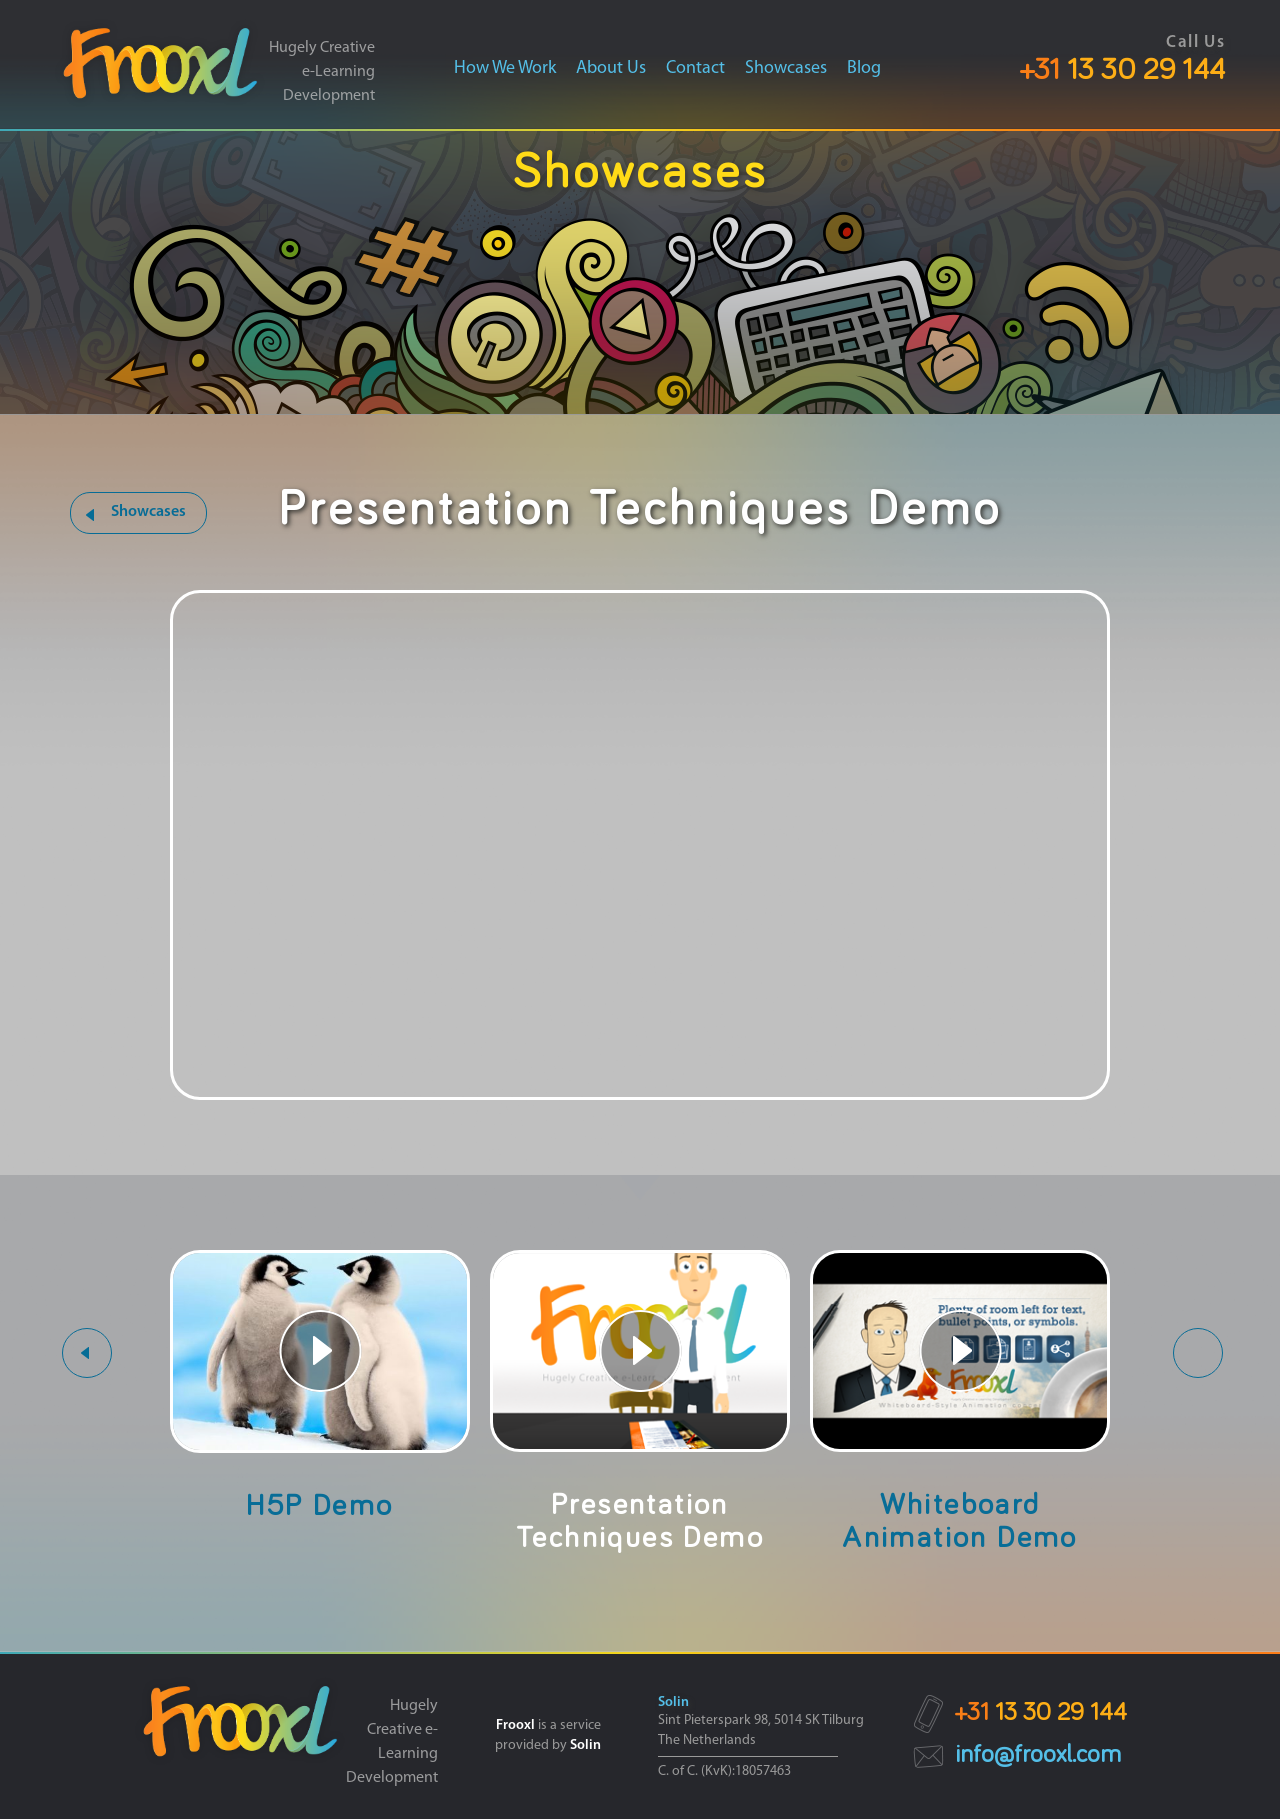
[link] (160, 68)
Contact (695, 68)
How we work (505, 68)
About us (611, 68)
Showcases (786, 68)
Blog (864, 68)
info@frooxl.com (1038, 1754)
